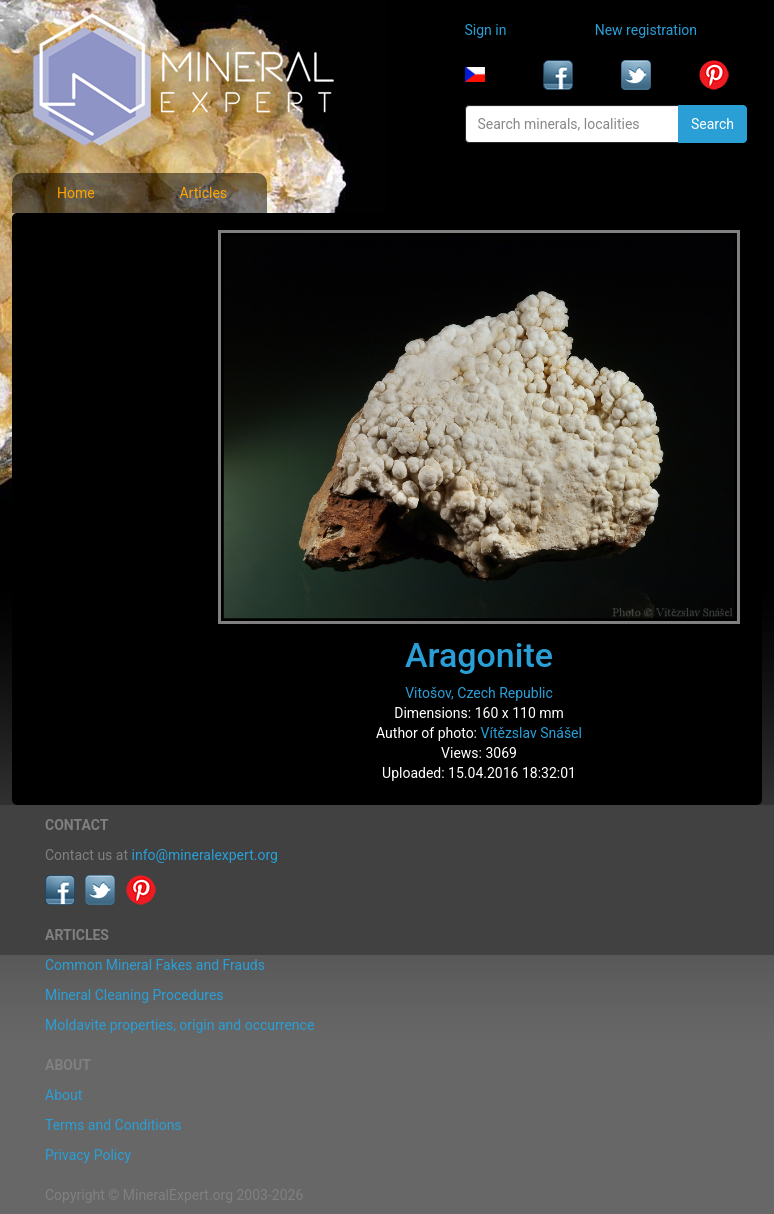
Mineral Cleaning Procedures (134, 995)
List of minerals (95, 284)
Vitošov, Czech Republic (479, 693)
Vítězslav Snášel (531, 733)
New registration (646, 30)
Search (712, 124)
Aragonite (479, 655)
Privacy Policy (88, 1155)
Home (76, 193)
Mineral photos (94, 240)
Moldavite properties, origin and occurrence (179, 1025)
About (63, 1095)
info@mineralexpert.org (205, 855)
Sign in (486, 30)
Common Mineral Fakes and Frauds (155, 965)
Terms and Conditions (113, 1125)
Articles (203, 193)
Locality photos (95, 328)
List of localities (96, 372)
